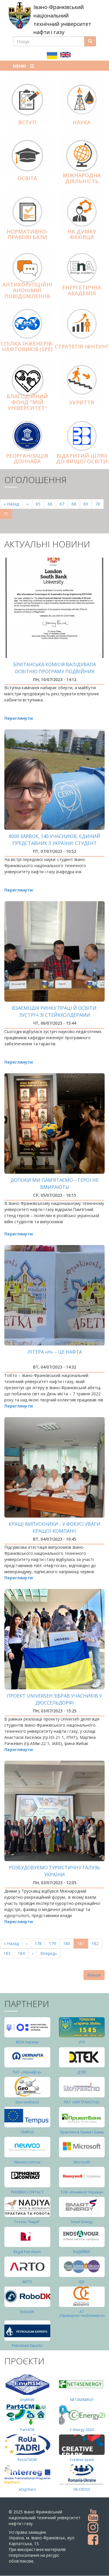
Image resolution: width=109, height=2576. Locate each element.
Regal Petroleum (27, 2251)
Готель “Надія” (27, 2221)
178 (39, 1943)
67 (64, 504)
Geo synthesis (27, 2102)
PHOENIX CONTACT (27, 2192)
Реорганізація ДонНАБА (27, 458)
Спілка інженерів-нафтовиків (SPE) (27, 346)
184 (22, 1953)
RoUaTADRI (27, 2459)
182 (96, 1943)
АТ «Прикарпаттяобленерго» (82, 2313)
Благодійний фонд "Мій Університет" (27, 402)
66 (52, 504)
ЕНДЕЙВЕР (81, 2251)
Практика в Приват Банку (82, 2132)
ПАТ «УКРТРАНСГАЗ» (82, 2102)
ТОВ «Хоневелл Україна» (81, 2192)
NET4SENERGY (82, 2399)
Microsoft (82, 2162)
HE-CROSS (82, 2489)
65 (40, 504)
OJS (82, 2281)
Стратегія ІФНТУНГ (82, 346)
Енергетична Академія (81, 290)
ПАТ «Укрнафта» (27, 2072)
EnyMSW (27, 2399)
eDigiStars (27, 2489)
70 (99, 504)
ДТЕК (81, 2072)
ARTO (27, 2281)
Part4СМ (27, 2429)
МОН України (27, 2042)
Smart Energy (82, 2221)
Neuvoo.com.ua (27, 2162)
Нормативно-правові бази (27, 234)
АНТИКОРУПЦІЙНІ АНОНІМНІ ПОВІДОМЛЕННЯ (27, 290)
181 (82, 1945)
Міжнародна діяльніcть (82, 178)
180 (68, 1943)
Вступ (27, 122)
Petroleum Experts (27, 2345)
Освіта (27, 178)
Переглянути (18, 718)
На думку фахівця (81, 234)
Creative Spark (82, 2459)
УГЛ (81, 2042)
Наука (82, 122)
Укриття (81, 402)
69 (87, 504)
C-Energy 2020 (82, 2429)
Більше (94, 1975)
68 (76, 504)
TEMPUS (27, 2132)
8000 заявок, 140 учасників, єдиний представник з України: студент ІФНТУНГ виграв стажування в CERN (54, 843)
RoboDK (27, 2311)
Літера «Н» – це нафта (54, 1352)
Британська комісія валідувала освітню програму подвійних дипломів (54, 671)
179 (53, 1943)
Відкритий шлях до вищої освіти (82, 458)
